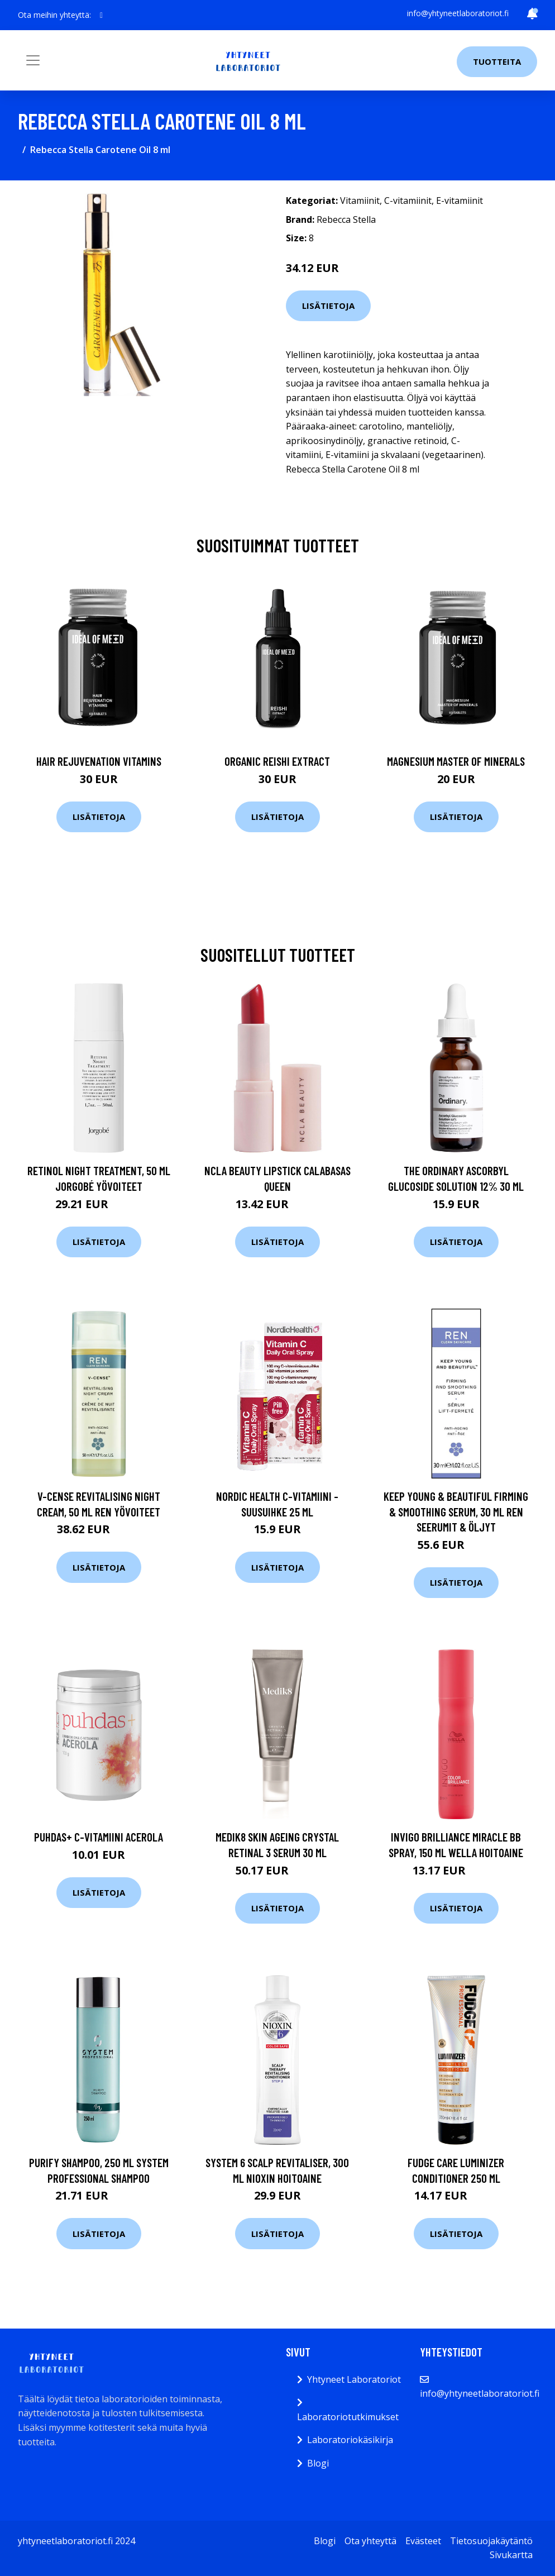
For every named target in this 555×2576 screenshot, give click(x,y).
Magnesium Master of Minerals (456, 761)
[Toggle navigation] (33, 60)
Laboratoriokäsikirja (350, 2440)
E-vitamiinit (459, 200)
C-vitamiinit (408, 200)
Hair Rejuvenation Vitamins (98, 761)
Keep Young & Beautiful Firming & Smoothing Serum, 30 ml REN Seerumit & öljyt (456, 1511)
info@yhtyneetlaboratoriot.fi (458, 13)
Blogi (318, 2463)
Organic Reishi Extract (277, 761)
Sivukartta (511, 2555)
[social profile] (101, 15)
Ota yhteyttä (370, 2541)
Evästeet (423, 2541)
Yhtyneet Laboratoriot (354, 2379)
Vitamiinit (360, 200)
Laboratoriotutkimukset (348, 2417)
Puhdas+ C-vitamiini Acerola (98, 1837)
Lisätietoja (328, 305)
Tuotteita (497, 61)
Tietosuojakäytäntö (491, 2541)
